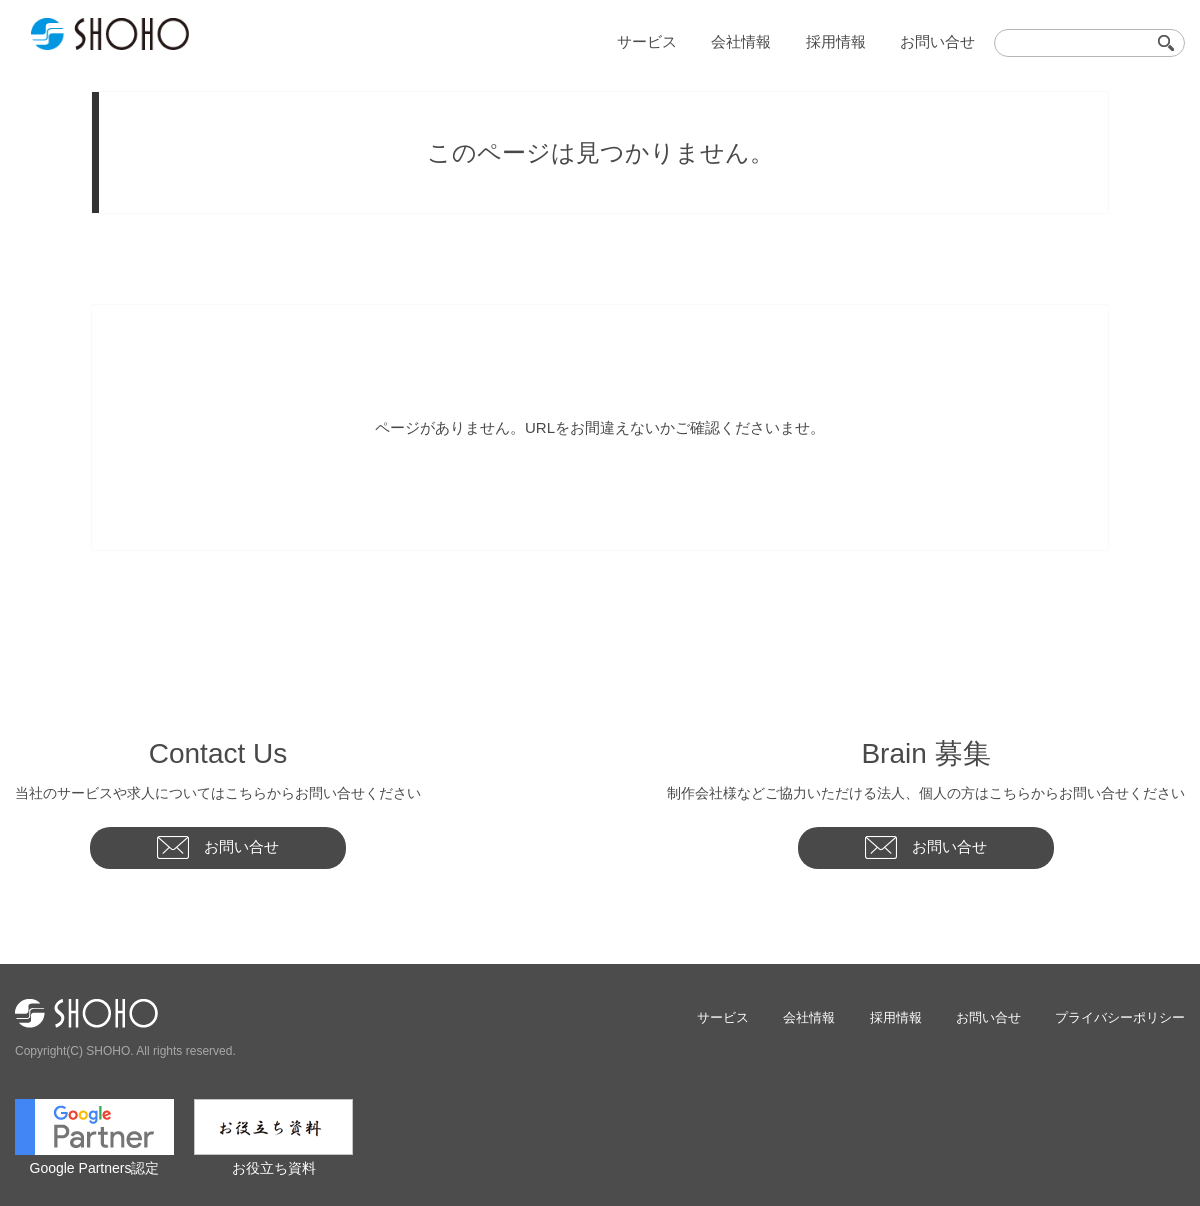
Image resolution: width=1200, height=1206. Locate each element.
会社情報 (763, 40)
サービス (677, 40)
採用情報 (850, 40)
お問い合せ (942, 40)
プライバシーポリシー (1120, 1016)
